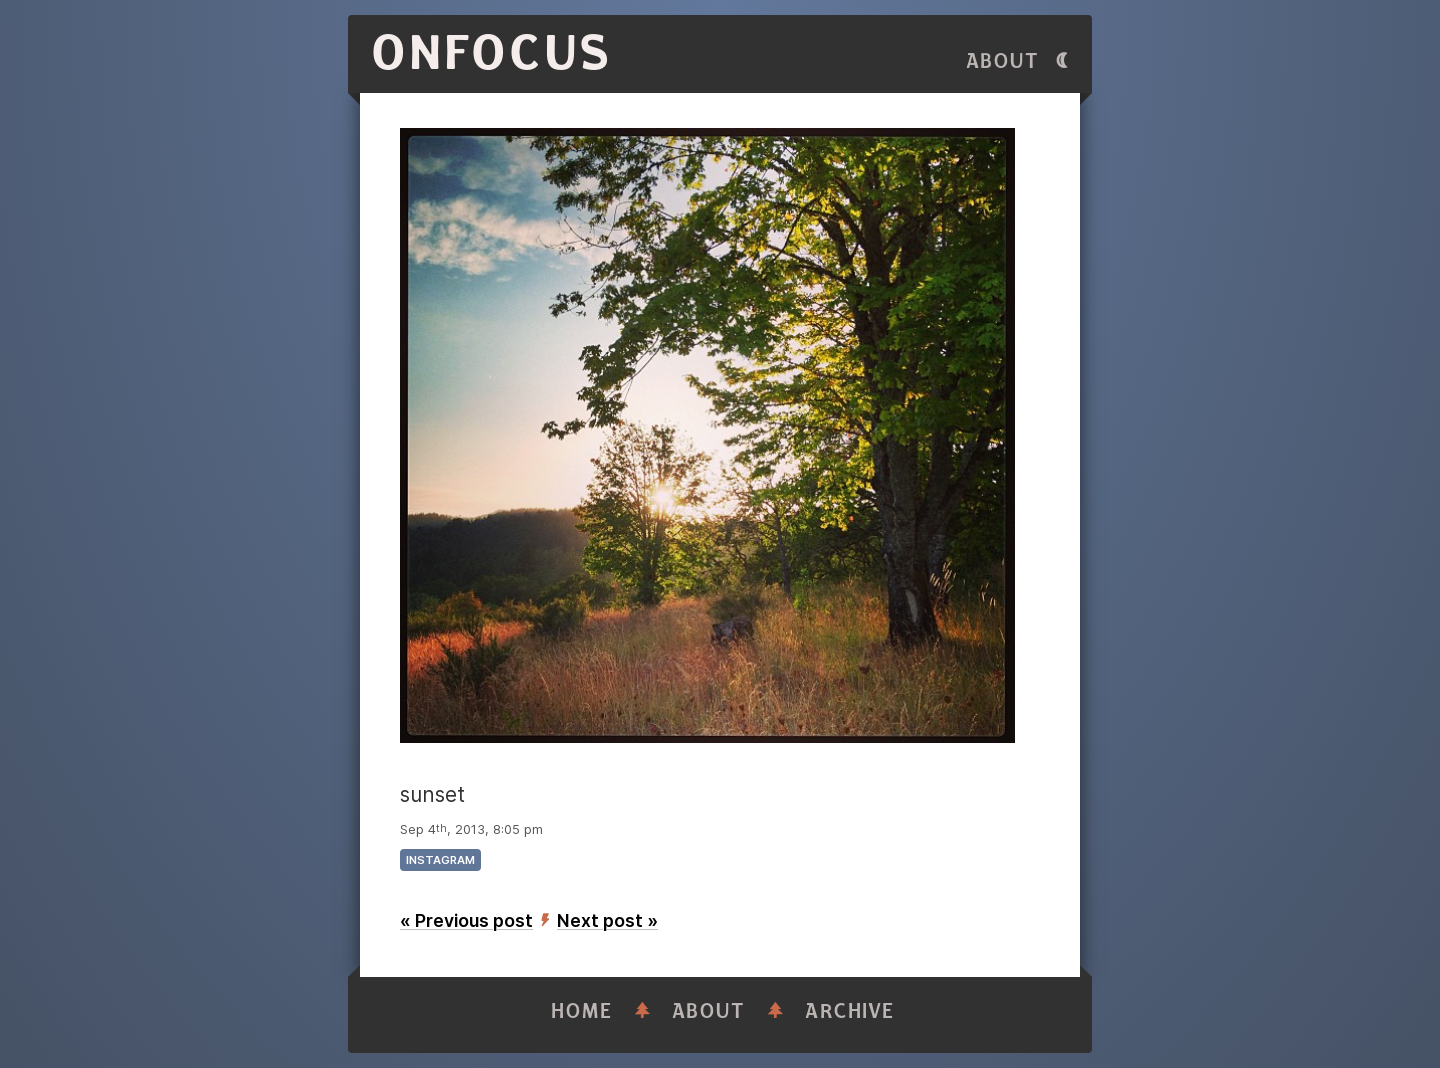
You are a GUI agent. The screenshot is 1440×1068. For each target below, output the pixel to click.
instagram (440, 860)
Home (582, 1011)
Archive (850, 1011)
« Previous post (466, 920)
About (1003, 61)
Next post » (607, 920)
